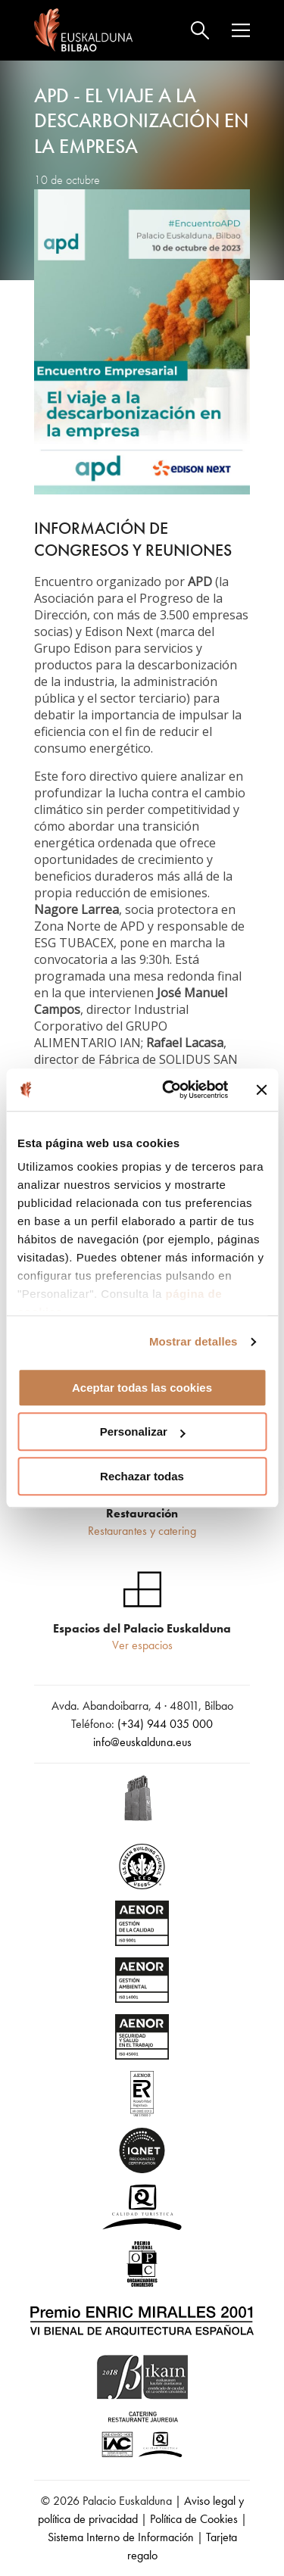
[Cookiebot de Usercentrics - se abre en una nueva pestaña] (169, 1089)
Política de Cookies (194, 2519)
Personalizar (143, 1431)
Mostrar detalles (193, 1341)
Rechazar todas (142, 1476)
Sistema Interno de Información (121, 2537)
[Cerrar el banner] (261, 1089)
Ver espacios (142, 1645)
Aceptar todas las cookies (142, 1387)
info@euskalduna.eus (142, 1742)
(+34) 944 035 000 (165, 1724)
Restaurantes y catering (142, 1531)
